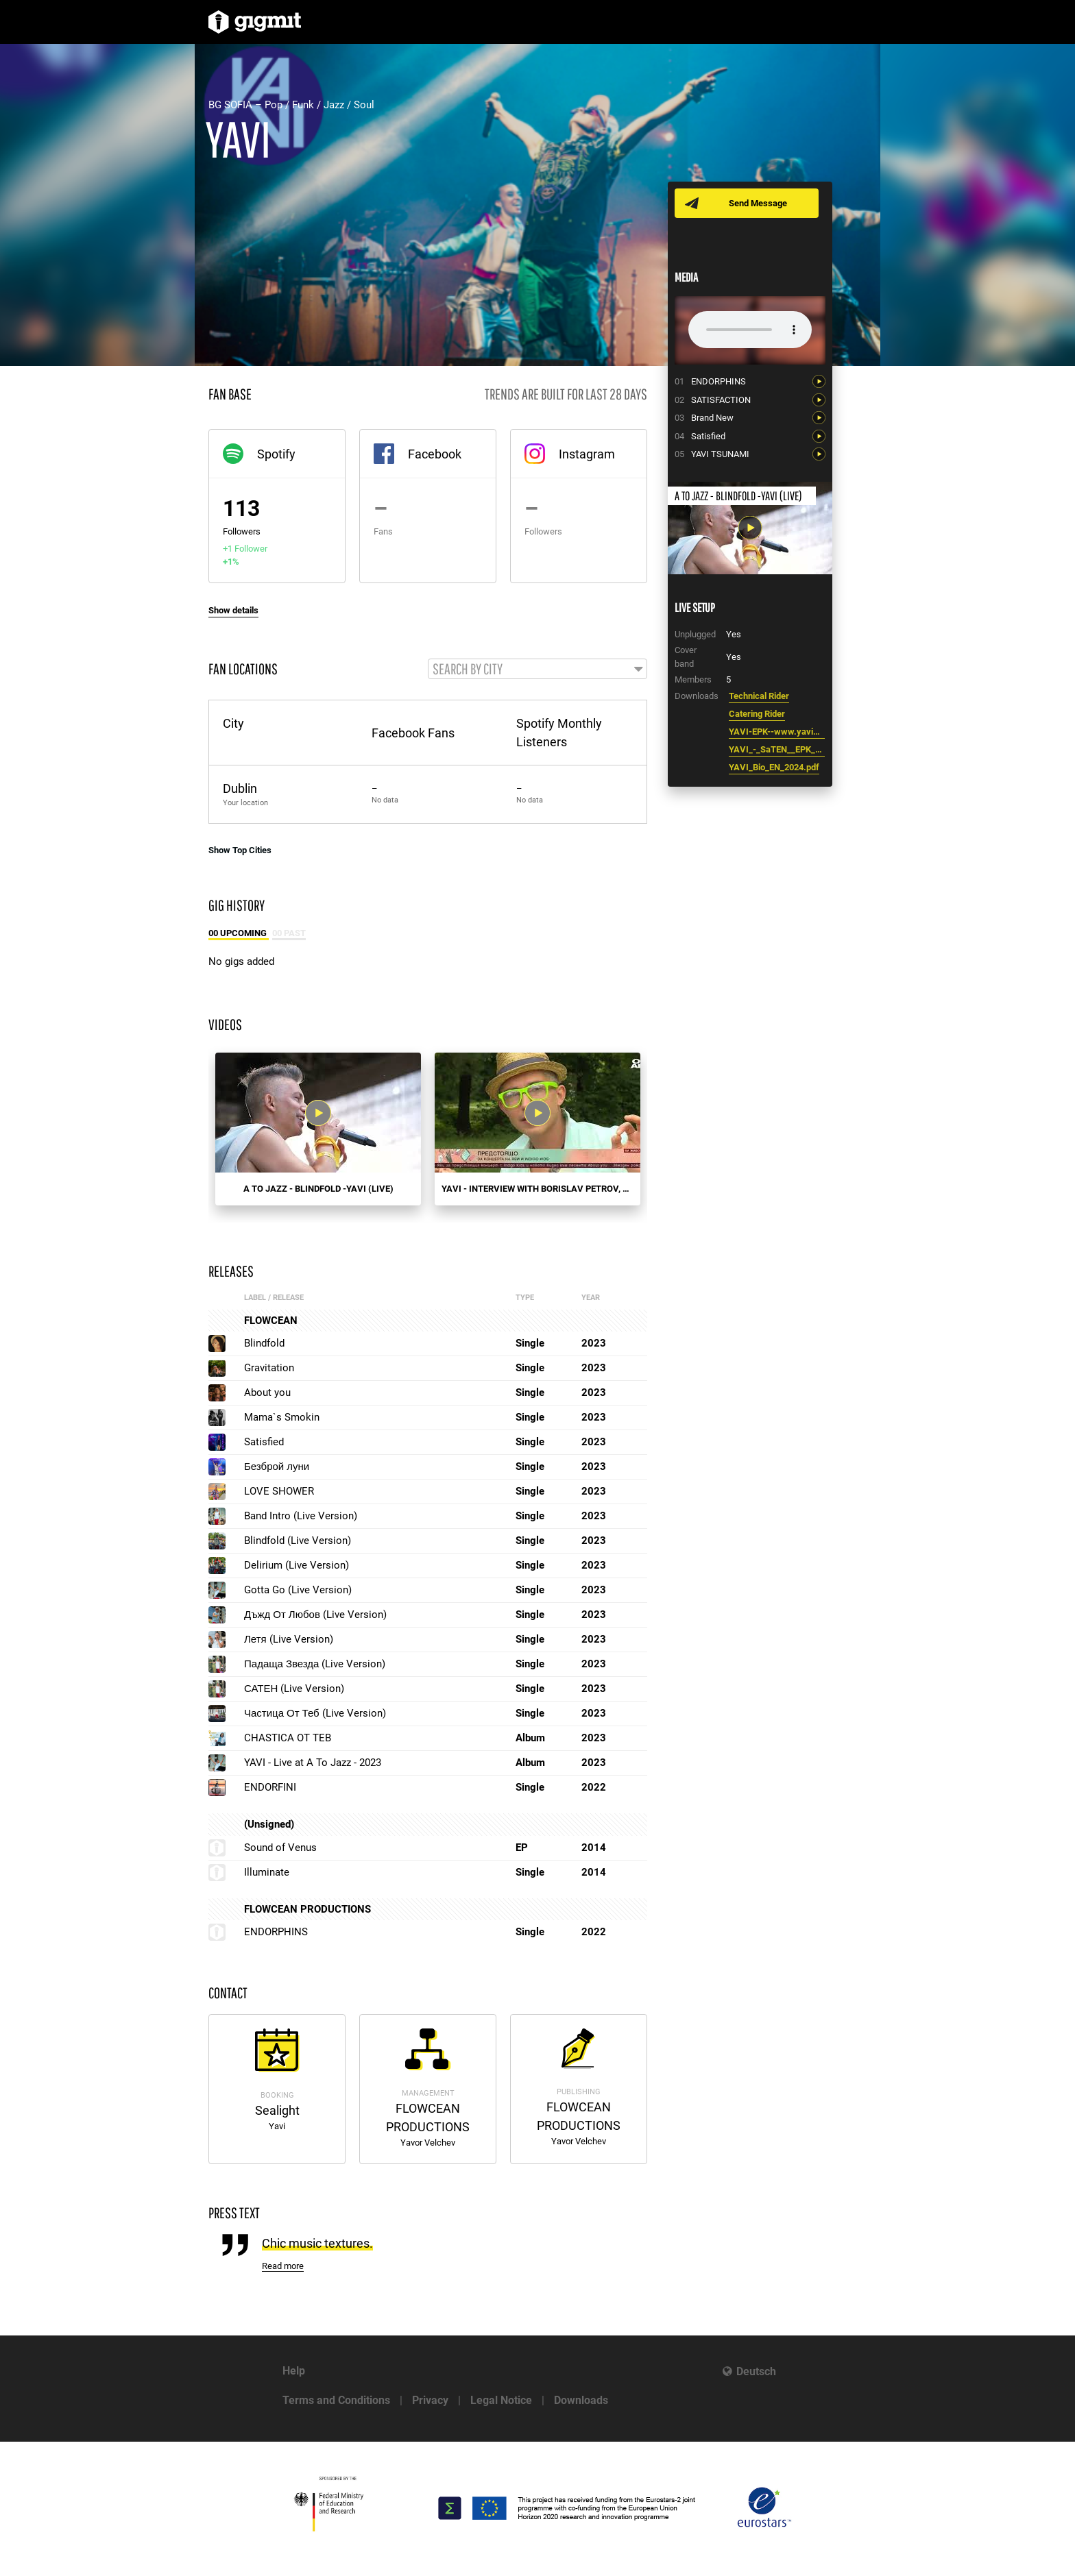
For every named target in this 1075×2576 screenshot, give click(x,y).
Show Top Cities (239, 851)
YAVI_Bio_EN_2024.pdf (774, 767)
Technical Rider (759, 696)
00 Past (289, 934)
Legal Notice (501, 2400)
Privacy (430, 2400)
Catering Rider (757, 714)
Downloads (581, 2400)
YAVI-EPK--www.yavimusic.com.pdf (777, 731)
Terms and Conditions (336, 2400)
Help (293, 2370)
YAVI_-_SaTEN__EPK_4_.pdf (777, 749)
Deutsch (756, 2371)
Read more (283, 2267)
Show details (233, 610)
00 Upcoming (238, 934)
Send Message (758, 203)
